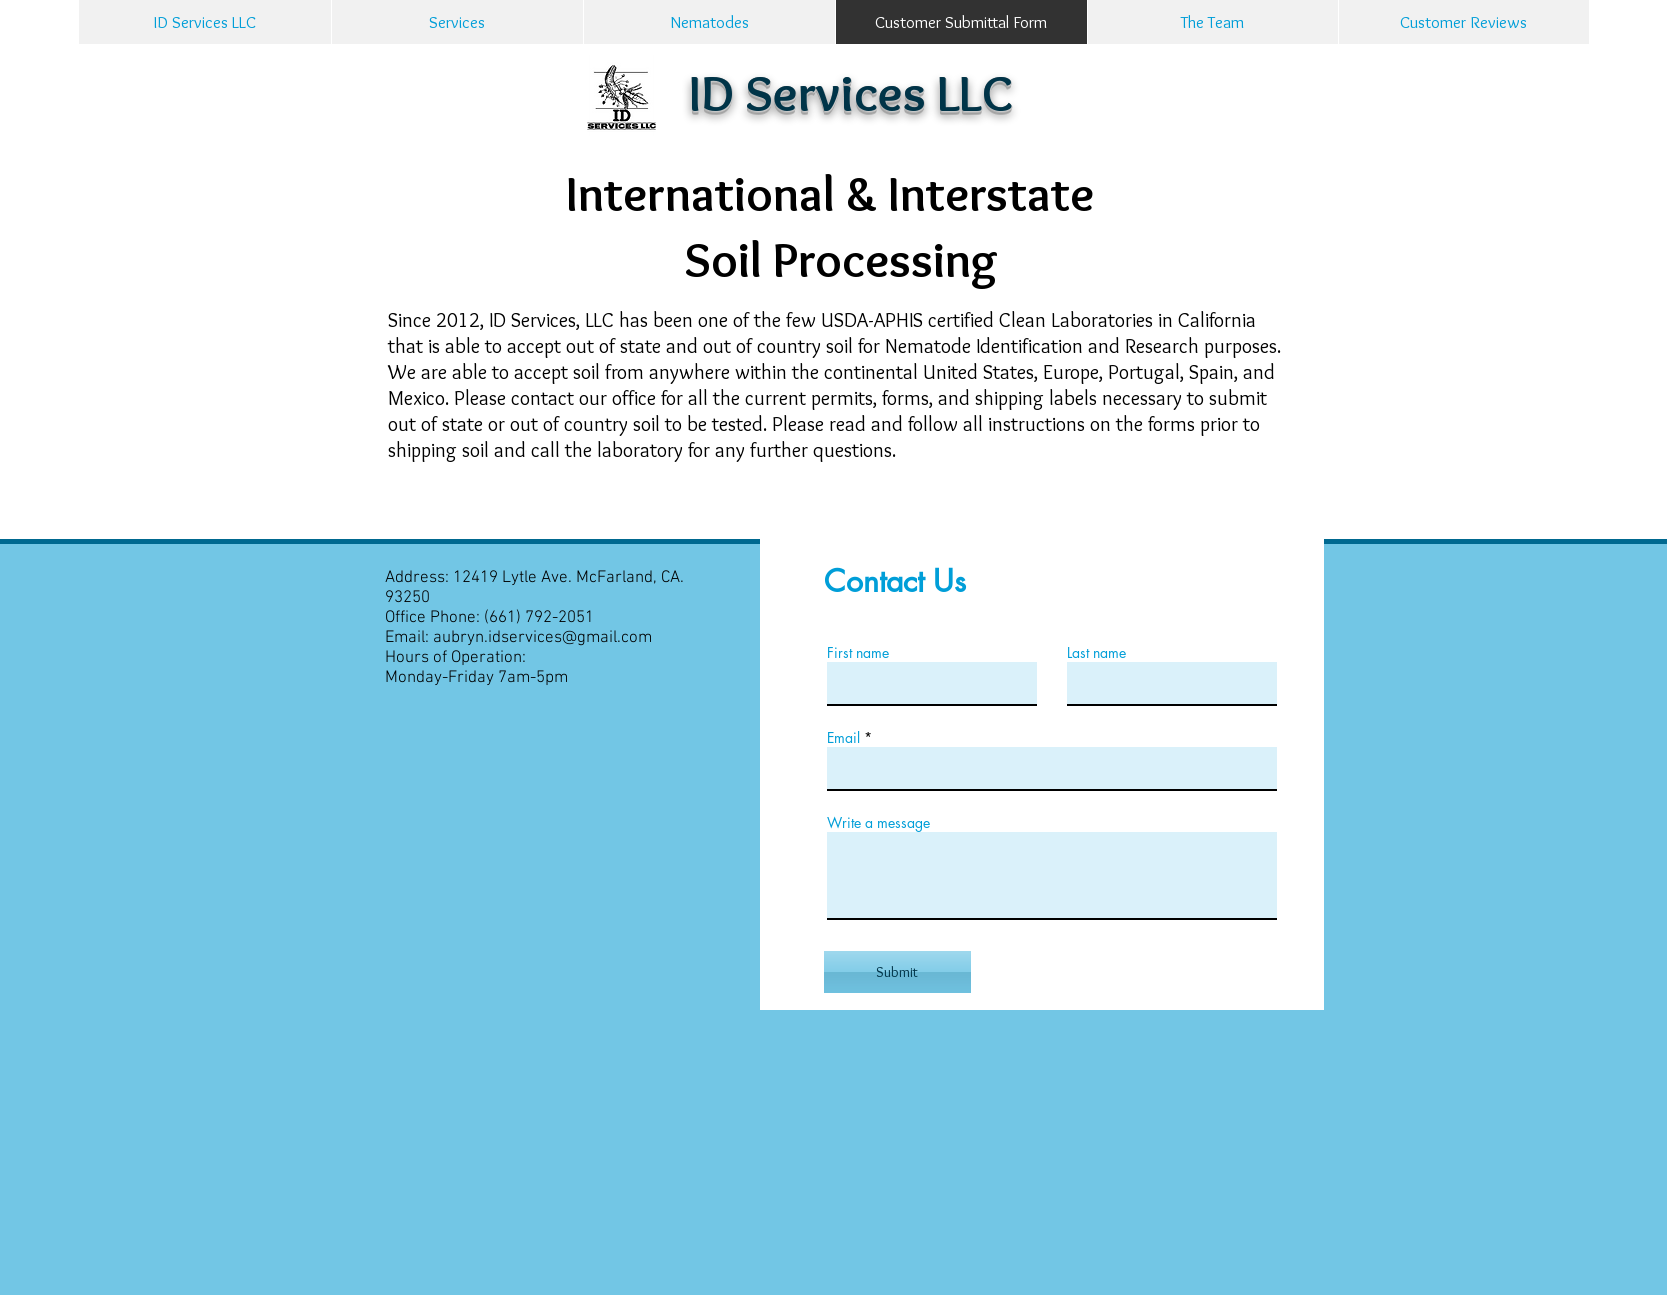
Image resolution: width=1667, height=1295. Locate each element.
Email (843, 738)
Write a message (878, 823)
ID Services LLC (851, 92)
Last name (1096, 653)
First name (858, 653)
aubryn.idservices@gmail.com (542, 638)
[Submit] (897, 972)
